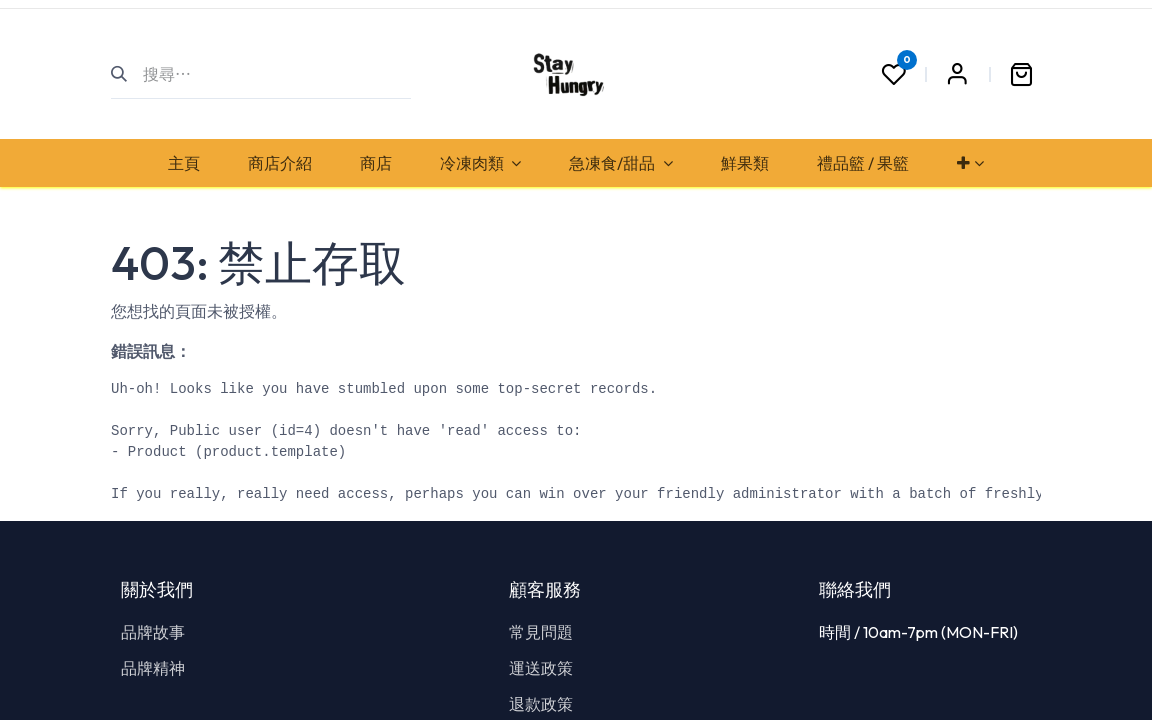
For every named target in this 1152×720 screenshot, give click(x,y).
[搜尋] (127, 74)
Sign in (957, 74)
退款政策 (541, 704)
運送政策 (541, 668)
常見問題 (541, 632)
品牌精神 (153, 668)
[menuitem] (184, 163)
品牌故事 (153, 632)
